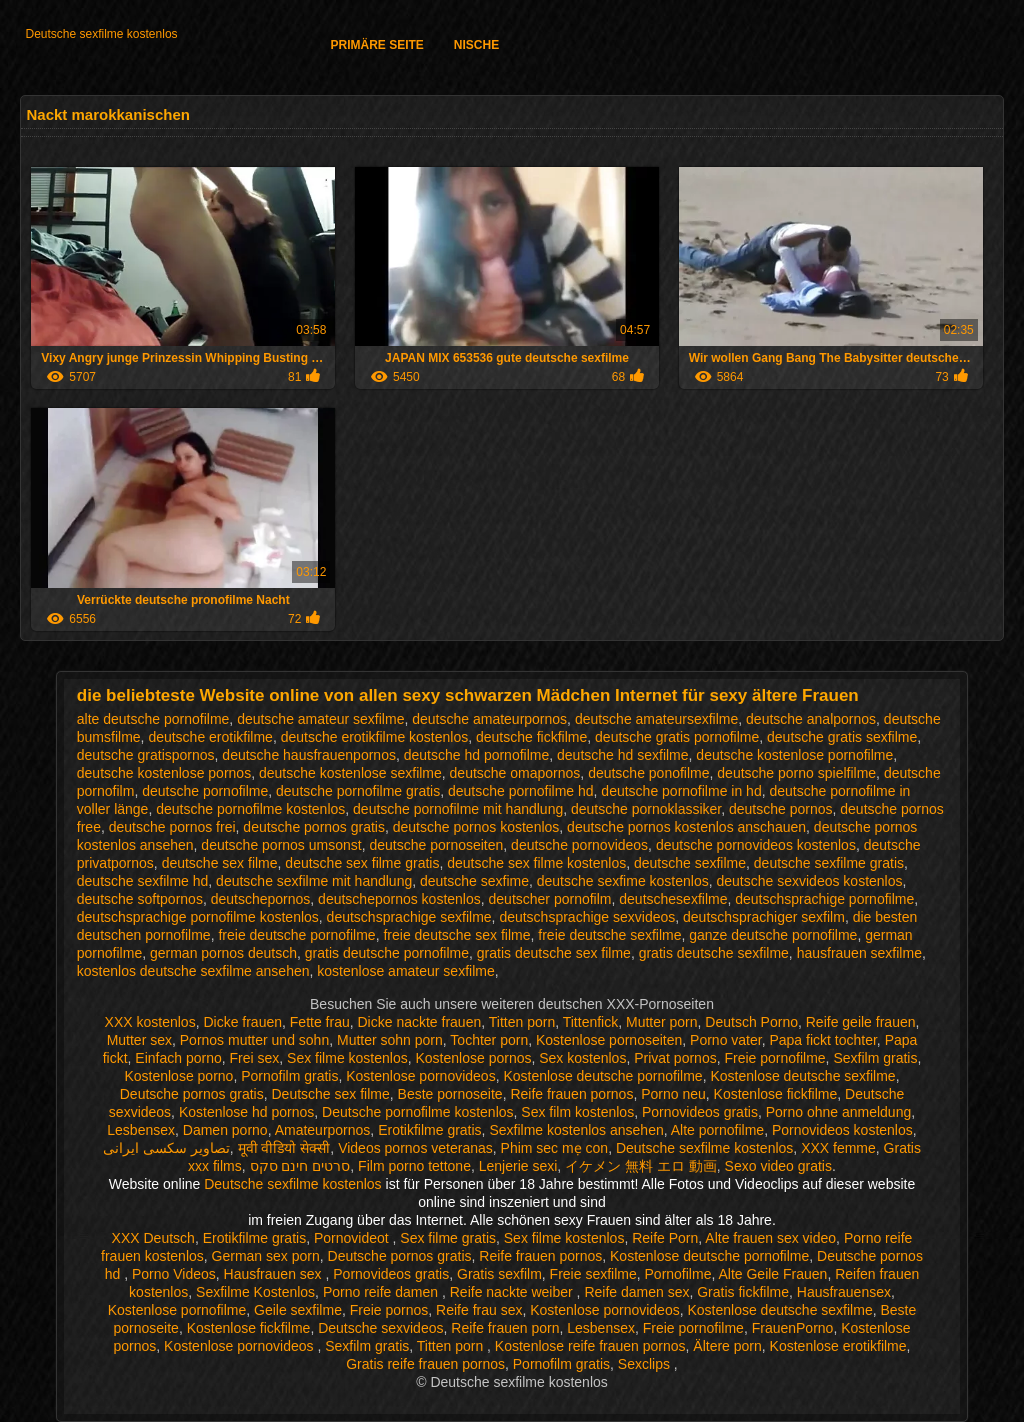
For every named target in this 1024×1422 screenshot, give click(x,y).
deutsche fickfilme (531, 737)
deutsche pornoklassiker (646, 809)
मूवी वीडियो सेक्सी (284, 1148)
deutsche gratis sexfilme (842, 737)
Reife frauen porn (505, 1328)
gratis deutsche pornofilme (387, 953)
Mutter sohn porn (390, 1040)
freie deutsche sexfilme (609, 935)
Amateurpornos (323, 1130)
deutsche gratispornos (146, 755)
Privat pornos (675, 1058)
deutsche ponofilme (648, 773)
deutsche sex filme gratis (362, 863)
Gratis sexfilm (499, 1274)
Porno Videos (174, 1274)
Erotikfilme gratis (429, 1130)
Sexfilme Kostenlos (255, 1292)
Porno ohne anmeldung (839, 1112)
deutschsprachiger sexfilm (764, 917)
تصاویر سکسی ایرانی (166, 1148)
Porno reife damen (382, 1292)
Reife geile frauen (861, 1022)
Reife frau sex (479, 1310)
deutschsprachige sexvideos (587, 917)
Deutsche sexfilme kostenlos (101, 34)
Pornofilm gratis (289, 1076)
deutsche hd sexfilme (623, 755)
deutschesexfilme (673, 899)
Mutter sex (139, 1040)
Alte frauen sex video (770, 1238)
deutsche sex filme (220, 863)
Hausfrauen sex (275, 1274)
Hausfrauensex (844, 1292)
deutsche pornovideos (579, 845)
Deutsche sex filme (331, 1094)
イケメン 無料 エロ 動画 (641, 1166)
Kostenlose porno (178, 1076)
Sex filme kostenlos (347, 1058)
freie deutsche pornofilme (296, 935)
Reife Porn (665, 1238)
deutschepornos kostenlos (399, 899)
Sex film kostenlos (577, 1112)
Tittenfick (591, 1022)
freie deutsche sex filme (456, 935)
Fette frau (320, 1022)
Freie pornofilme (774, 1058)
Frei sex (255, 1058)
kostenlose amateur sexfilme (405, 971)
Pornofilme (678, 1274)
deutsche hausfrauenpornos (309, 755)
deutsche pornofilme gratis (358, 791)
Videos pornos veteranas (415, 1148)
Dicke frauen (242, 1022)
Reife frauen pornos (571, 1094)
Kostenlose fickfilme (776, 1094)
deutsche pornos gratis (314, 827)
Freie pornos (389, 1310)
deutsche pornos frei (172, 827)
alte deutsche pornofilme (153, 719)
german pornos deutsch (223, 953)
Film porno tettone (414, 1166)
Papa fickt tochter (822, 1040)
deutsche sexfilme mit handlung (314, 881)
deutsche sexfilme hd (143, 881)
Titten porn (522, 1022)
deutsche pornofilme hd (521, 791)
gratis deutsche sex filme (554, 953)
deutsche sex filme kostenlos (536, 863)
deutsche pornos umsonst (281, 845)
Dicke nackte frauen (420, 1022)
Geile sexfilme (298, 1310)
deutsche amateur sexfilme (320, 719)
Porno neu (673, 1094)
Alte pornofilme (717, 1130)
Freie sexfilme (593, 1274)
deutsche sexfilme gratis (829, 863)
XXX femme (838, 1148)
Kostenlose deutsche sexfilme (802, 1076)
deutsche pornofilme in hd (681, 791)
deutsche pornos (781, 809)
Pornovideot (353, 1238)
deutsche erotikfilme (210, 737)
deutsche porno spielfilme (796, 773)
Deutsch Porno (751, 1022)
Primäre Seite (376, 45)
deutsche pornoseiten (436, 845)
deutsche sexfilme (690, 863)
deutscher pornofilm (550, 899)
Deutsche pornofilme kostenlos (417, 1112)
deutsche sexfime (474, 881)
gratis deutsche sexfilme (714, 953)
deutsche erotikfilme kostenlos (375, 737)
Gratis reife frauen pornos (425, 1364)
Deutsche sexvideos (380, 1328)
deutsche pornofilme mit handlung (458, 809)
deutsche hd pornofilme (477, 755)
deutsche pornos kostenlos (476, 827)
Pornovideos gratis (700, 1112)
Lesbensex (141, 1130)
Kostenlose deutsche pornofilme (602, 1076)
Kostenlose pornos (473, 1058)
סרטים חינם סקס (300, 1166)
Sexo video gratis (778, 1166)
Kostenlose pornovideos (420, 1076)
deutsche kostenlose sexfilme (350, 773)
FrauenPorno (793, 1328)
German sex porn (266, 1256)
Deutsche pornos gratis (192, 1094)
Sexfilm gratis (875, 1058)
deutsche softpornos (140, 899)
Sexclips (646, 1364)
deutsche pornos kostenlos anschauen (686, 827)
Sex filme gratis (448, 1238)
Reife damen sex (636, 1292)
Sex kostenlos (582, 1058)
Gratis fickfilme (743, 1292)
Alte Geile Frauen (772, 1274)
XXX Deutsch (153, 1238)
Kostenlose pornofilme (177, 1310)
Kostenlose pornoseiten (609, 1040)
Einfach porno (178, 1058)
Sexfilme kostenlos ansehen (576, 1130)
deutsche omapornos (515, 773)
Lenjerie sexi (518, 1166)
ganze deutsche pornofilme (773, 935)
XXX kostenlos (150, 1022)
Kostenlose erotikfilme (838, 1346)
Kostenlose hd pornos (246, 1112)
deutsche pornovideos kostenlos (756, 845)
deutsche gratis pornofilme (677, 737)
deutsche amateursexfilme (656, 719)
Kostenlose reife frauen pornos (590, 1346)
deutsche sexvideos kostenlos (810, 881)
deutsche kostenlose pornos (164, 773)
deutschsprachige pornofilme (824, 899)
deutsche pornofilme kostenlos (250, 809)
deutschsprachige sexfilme (409, 917)
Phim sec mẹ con (555, 1148)
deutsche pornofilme (205, 791)
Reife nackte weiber (513, 1292)
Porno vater (726, 1040)
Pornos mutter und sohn (254, 1040)
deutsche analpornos (811, 719)
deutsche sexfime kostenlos (623, 881)
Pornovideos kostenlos (842, 1130)
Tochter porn (489, 1040)
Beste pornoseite (450, 1094)
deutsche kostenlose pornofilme (794, 755)
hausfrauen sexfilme (859, 953)
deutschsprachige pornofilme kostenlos (198, 917)
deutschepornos (261, 899)
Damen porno (225, 1130)
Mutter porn (662, 1022)
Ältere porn (727, 1346)
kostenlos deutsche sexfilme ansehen (193, 971)
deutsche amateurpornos (489, 719)
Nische (476, 45)
